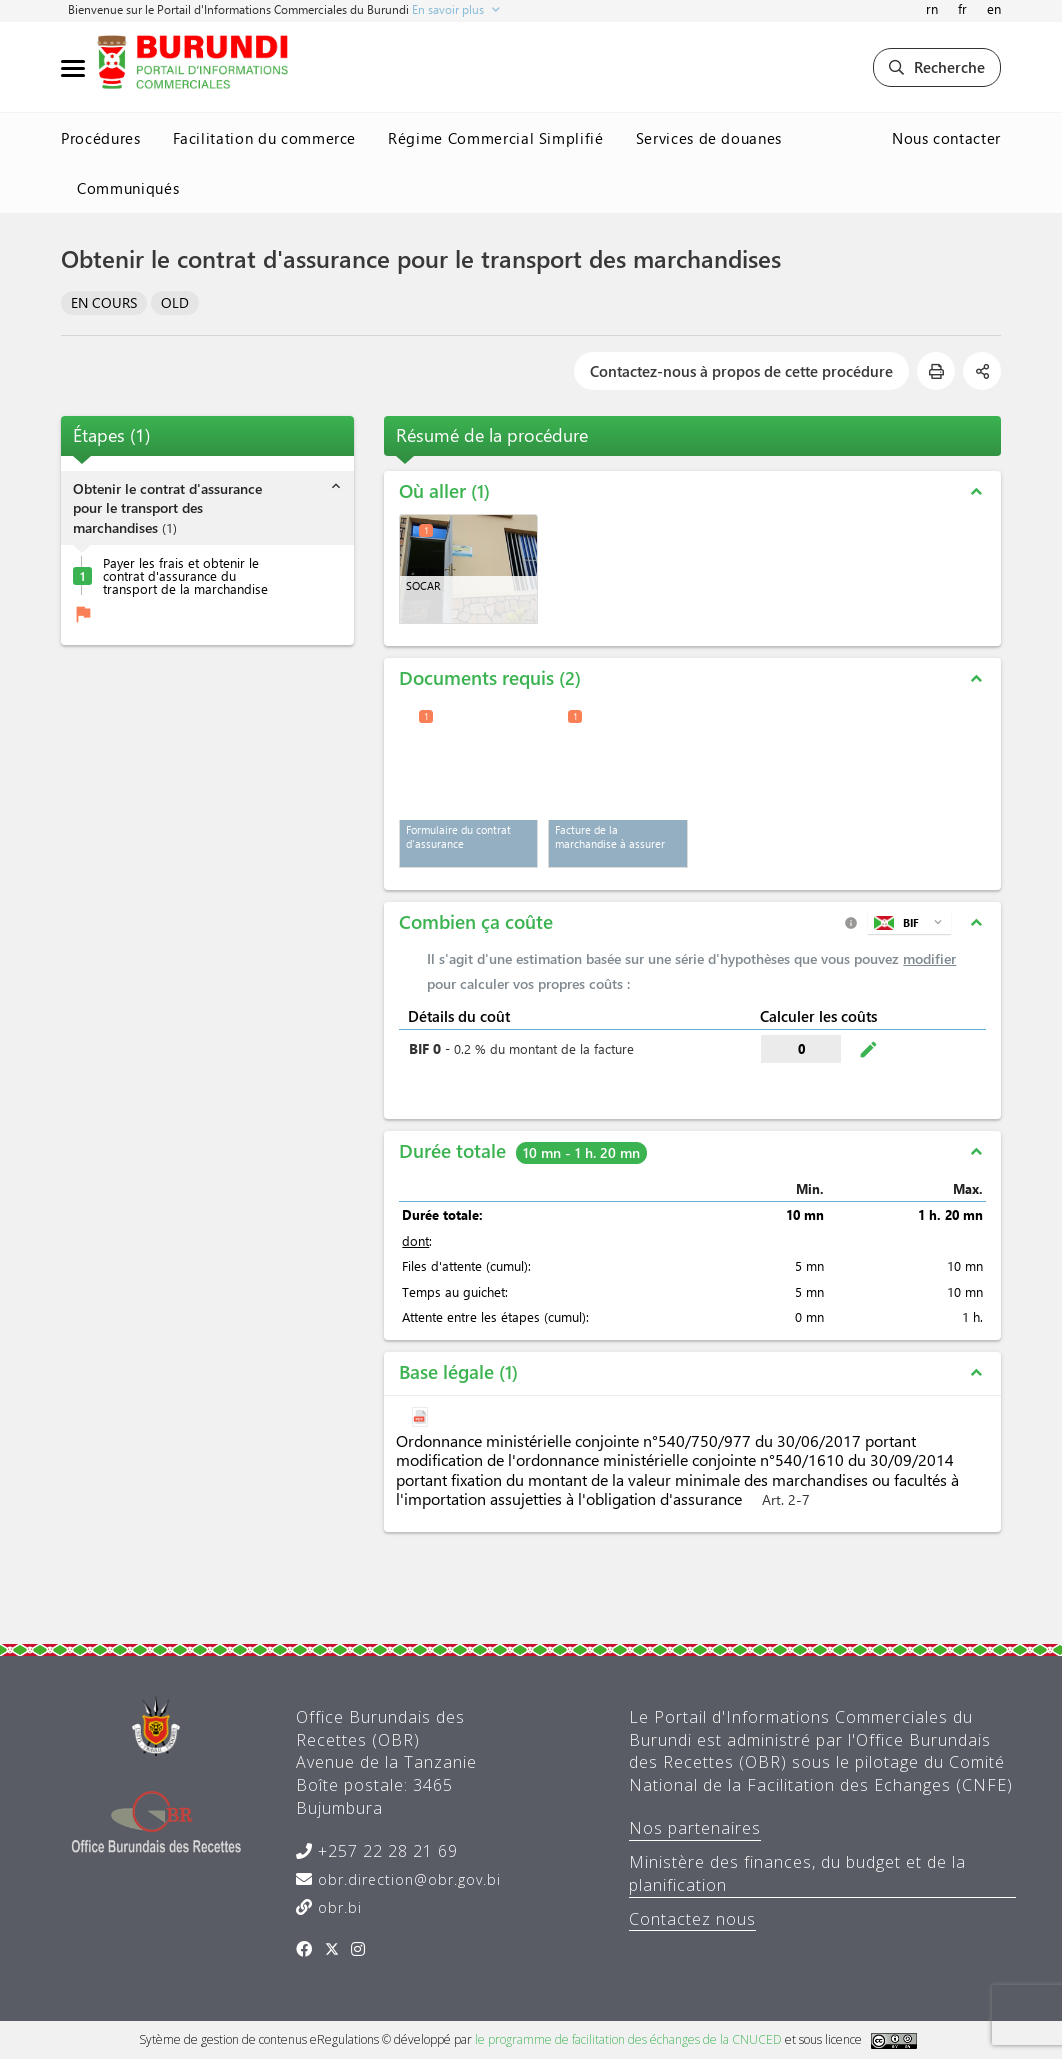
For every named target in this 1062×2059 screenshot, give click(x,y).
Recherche (937, 67)
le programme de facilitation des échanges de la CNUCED (628, 2039)
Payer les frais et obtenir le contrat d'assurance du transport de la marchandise (185, 575)
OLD (175, 302)
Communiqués (128, 188)
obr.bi (337, 1907)
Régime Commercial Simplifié (496, 138)
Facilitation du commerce (265, 138)
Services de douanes (709, 138)
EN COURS (104, 302)
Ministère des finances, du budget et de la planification (797, 1873)
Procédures (101, 138)
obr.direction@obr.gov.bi (407, 1879)
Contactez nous (692, 1919)
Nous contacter (946, 138)
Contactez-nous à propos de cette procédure (741, 371)
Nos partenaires (695, 1828)
